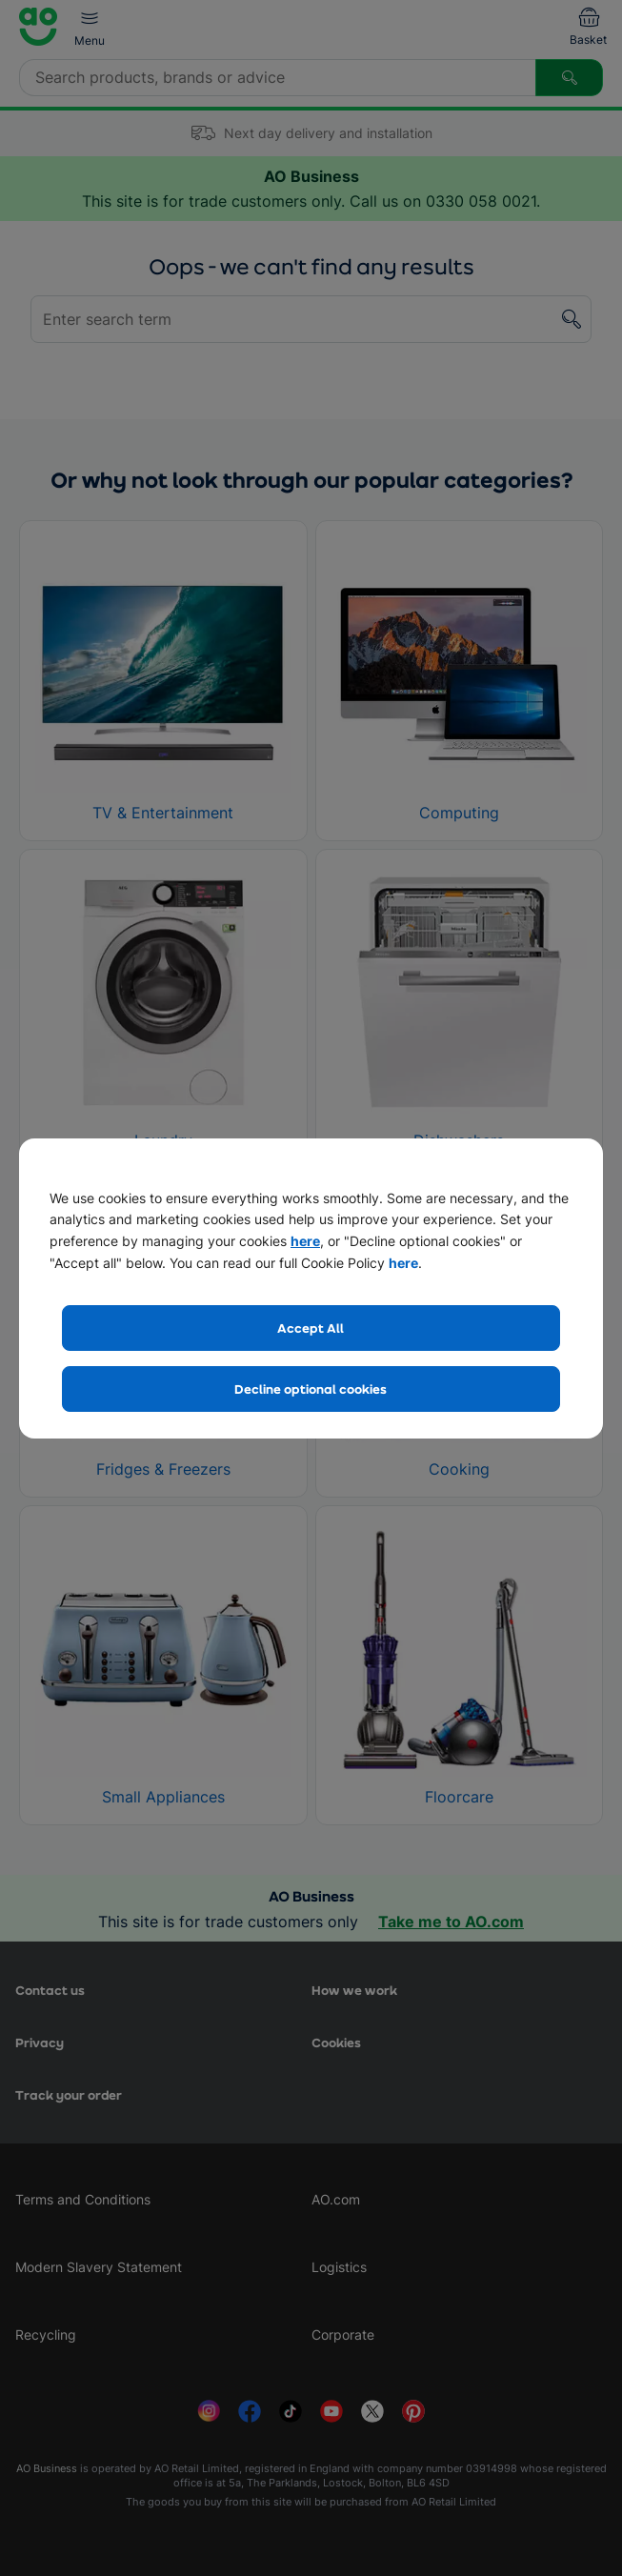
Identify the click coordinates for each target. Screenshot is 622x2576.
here (305, 1241)
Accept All (310, 1327)
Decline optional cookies (310, 1388)
